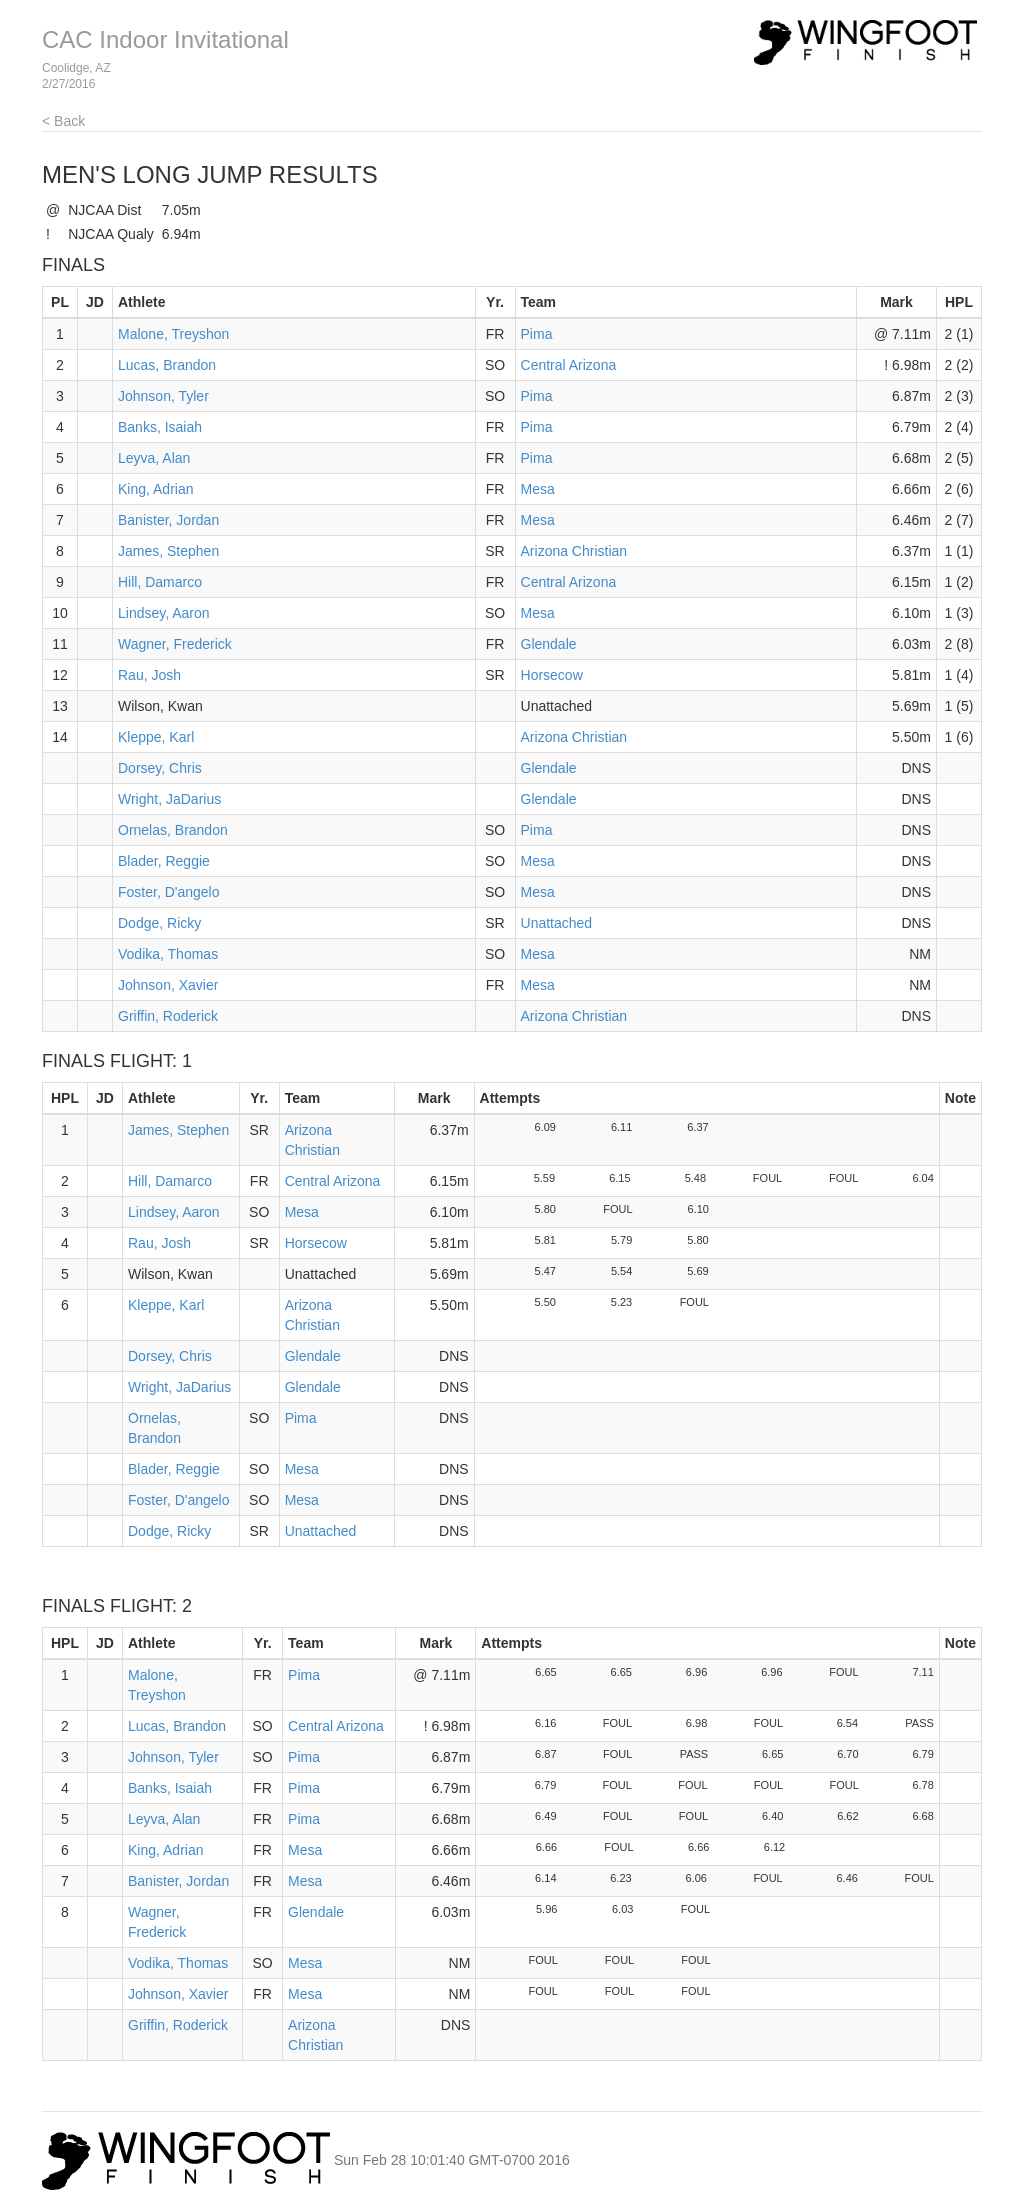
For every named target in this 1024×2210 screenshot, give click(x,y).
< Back (63, 121)
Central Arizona (569, 365)
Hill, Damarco (160, 582)
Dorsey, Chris (160, 768)
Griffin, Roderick (168, 1016)
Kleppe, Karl (156, 737)
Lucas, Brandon (167, 365)
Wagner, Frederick (175, 644)
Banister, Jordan (168, 520)
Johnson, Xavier (168, 985)
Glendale (549, 644)
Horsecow (552, 675)
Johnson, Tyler (163, 396)
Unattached (557, 923)
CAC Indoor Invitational (165, 39)
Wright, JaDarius (169, 799)
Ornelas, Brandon (173, 830)
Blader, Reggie (164, 861)
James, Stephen (168, 551)
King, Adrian (156, 489)
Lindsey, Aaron (164, 613)
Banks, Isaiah (160, 427)
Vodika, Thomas (168, 954)
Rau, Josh (149, 675)
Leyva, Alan (154, 458)
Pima (537, 334)
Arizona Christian (574, 551)
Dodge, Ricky (159, 923)
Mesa (538, 489)
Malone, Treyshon (173, 334)
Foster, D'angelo (169, 892)
